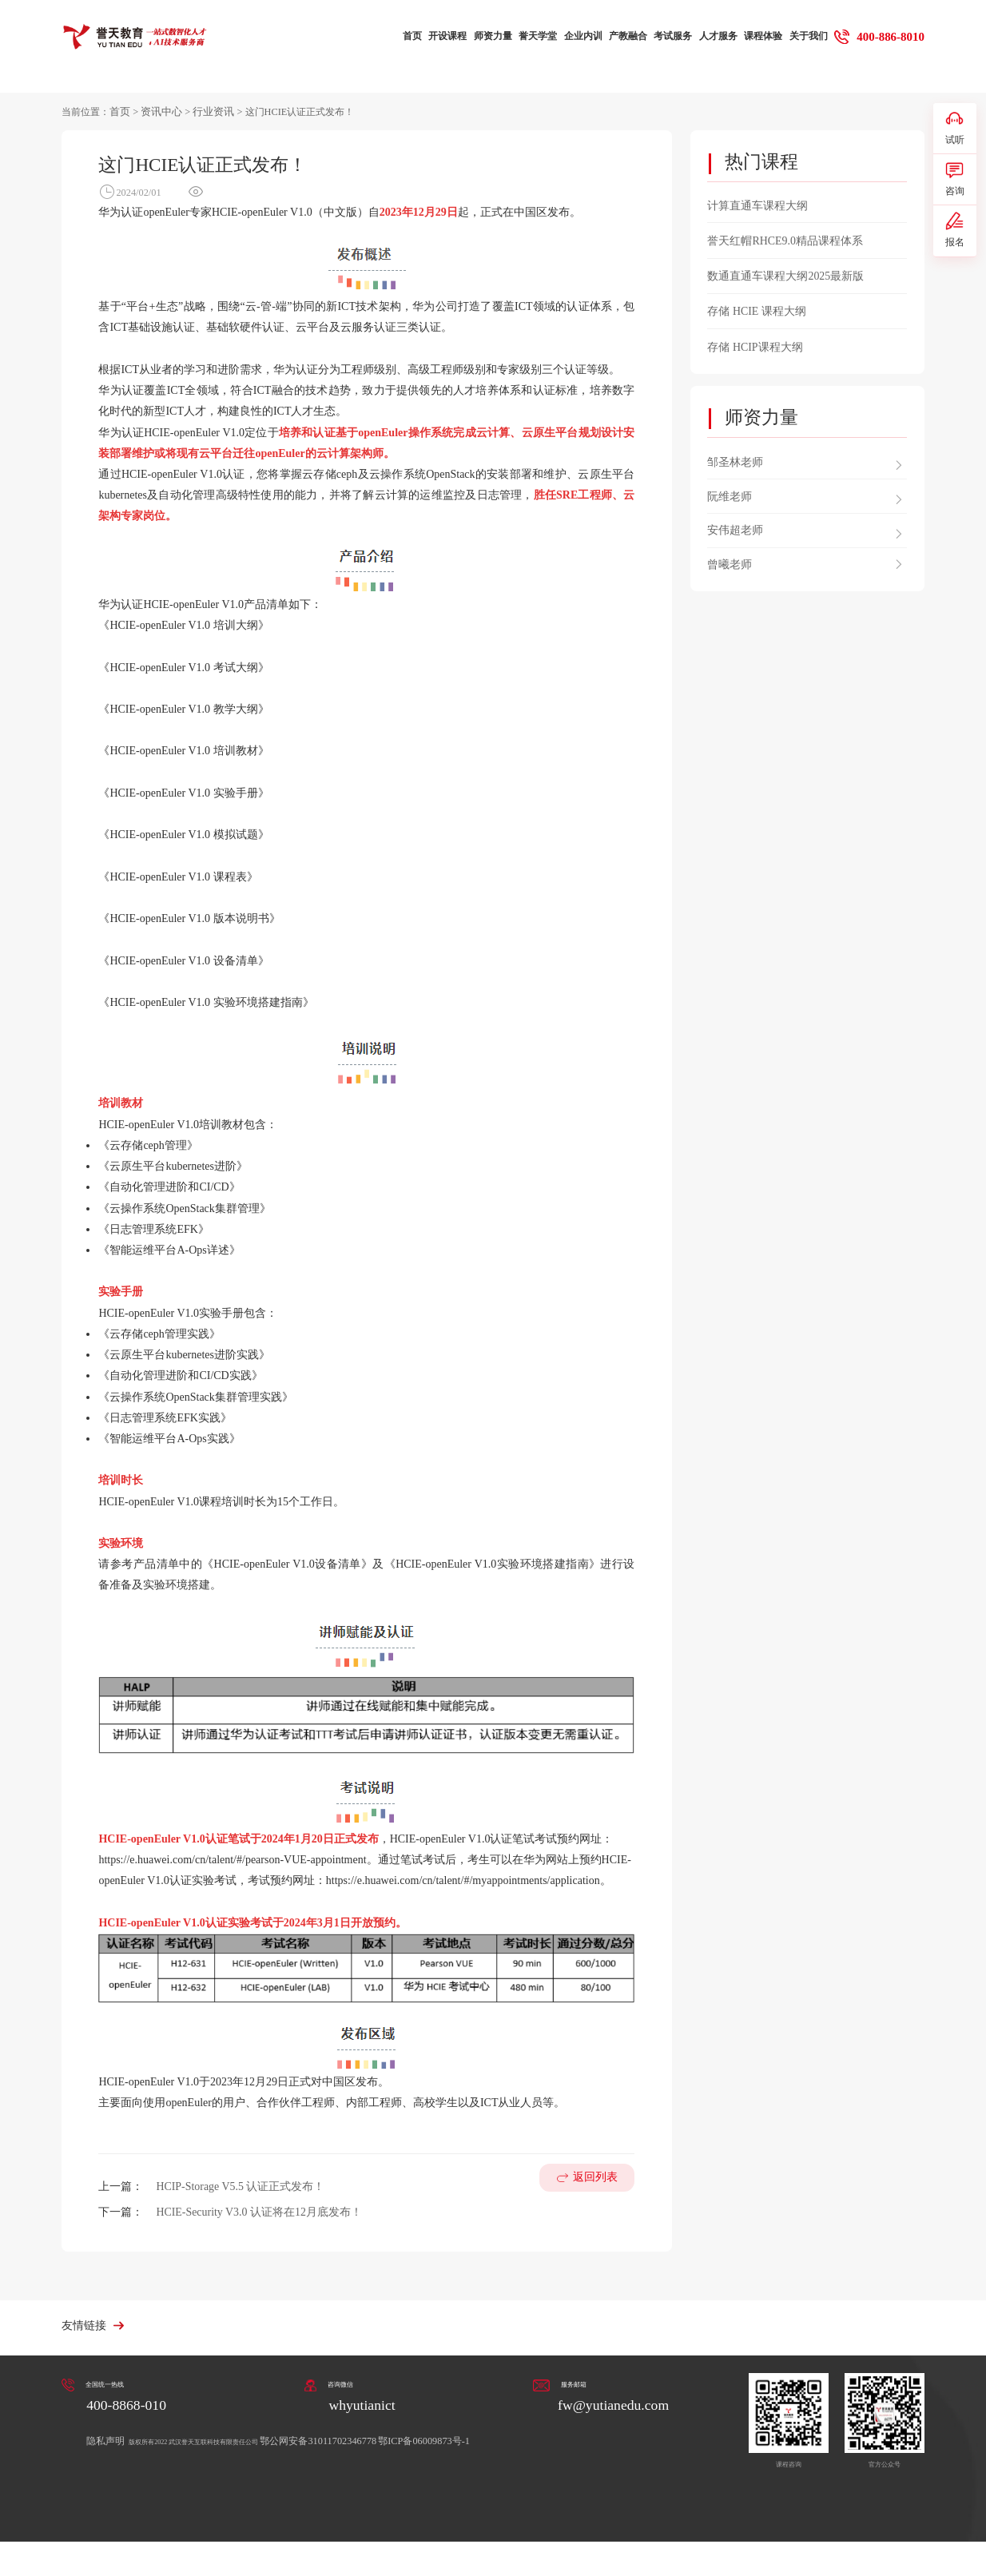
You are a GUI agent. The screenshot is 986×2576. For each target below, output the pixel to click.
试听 (954, 131)
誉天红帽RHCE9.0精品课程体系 (784, 239)
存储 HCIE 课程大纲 (756, 309)
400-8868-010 (128, 2403)
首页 (409, 36)
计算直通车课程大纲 (757, 204)
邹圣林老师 (735, 457)
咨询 (954, 188)
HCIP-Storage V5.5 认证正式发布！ (240, 2186)
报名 (954, 246)
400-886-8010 (889, 36)
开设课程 (445, 36)
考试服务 (671, 36)
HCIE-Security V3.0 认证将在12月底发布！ (258, 2211)
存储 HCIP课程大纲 (754, 343)
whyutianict (361, 2403)
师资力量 (490, 36)
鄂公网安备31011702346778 (385, 2439)
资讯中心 (158, 110)
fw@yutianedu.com (610, 2403)
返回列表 (595, 2196)
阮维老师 (729, 492)
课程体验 (761, 36)
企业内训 (581, 36)
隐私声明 (106, 2439)
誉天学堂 (535, 36)
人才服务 (716, 36)
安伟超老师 (735, 525)
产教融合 (625, 36)
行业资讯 (207, 110)
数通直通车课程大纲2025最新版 (785, 274)
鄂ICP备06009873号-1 (492, 2439)
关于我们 (806, 36)
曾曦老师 (729, 560)
